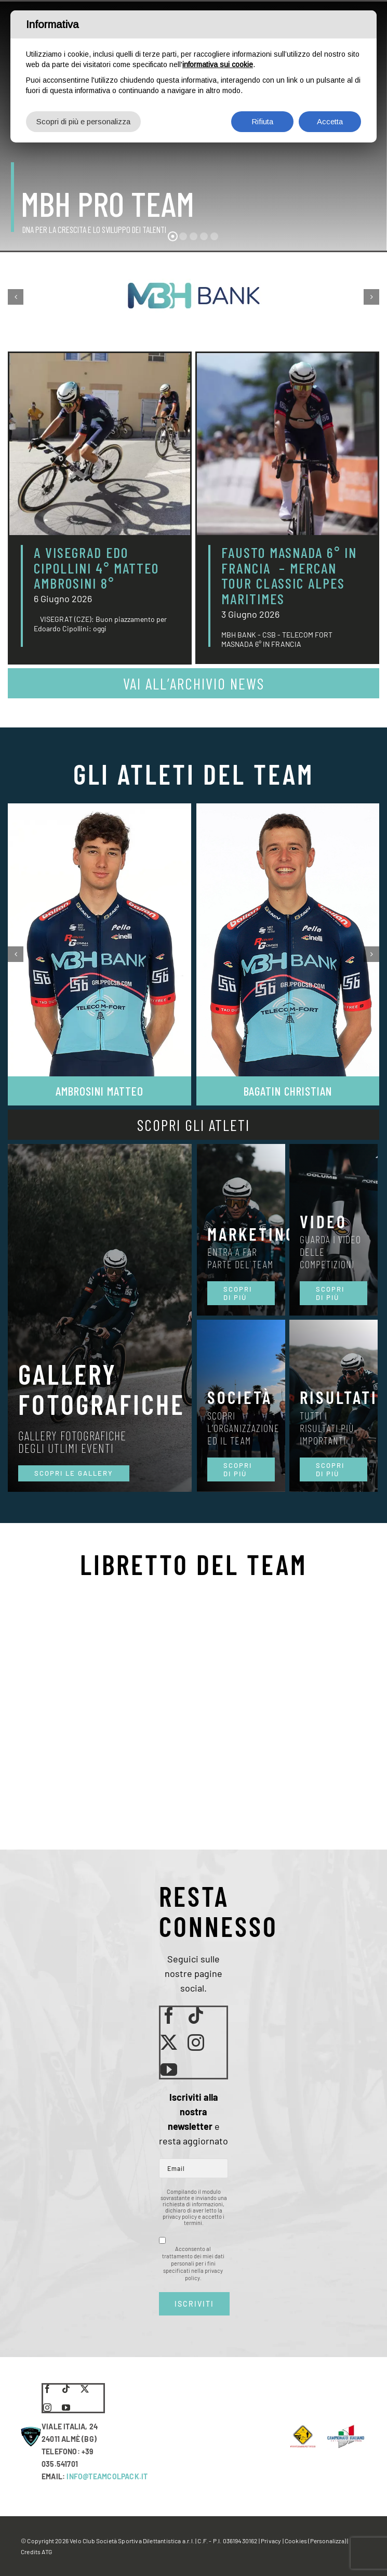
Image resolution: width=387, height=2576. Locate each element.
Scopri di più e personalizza (83, 121)
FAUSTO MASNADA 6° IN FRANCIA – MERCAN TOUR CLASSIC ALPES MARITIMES (289, 575)
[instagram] (196, 2042)
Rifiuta (262, 121)
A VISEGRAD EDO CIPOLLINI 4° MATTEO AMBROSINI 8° (96, 567)
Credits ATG (36, 2551)
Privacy (271, 2540)
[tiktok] (196, 2015)
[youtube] (169, 2069)
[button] (15, 297)
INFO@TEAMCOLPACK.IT (107, 2476)
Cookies (296, 2540)
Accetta (330, 121)
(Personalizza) (327, 2540)
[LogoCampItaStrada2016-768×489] (345, 2428)
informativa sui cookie (217, 64)
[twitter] (169, 2042)
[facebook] (169, 2015)
